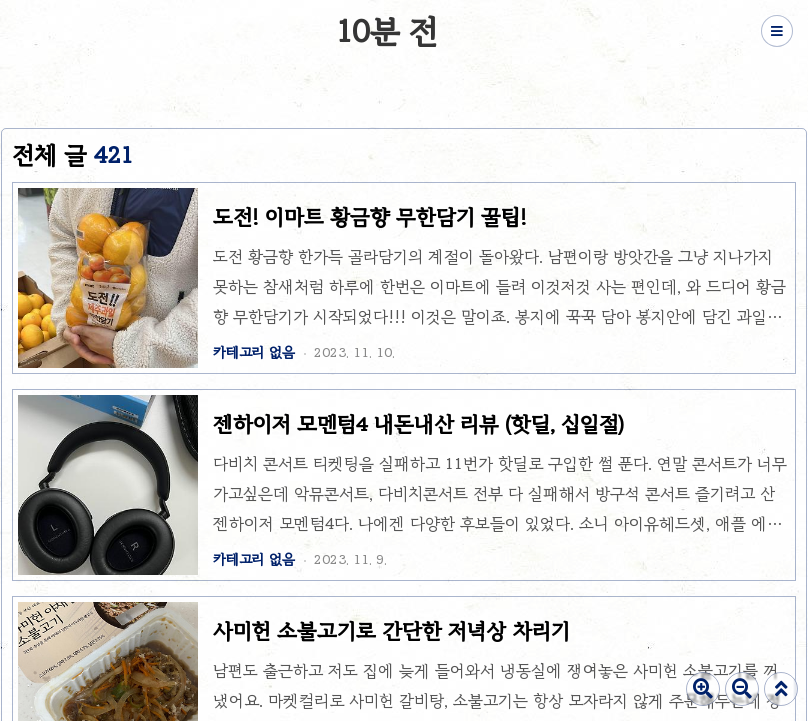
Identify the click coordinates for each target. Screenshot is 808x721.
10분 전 (387, 31)
